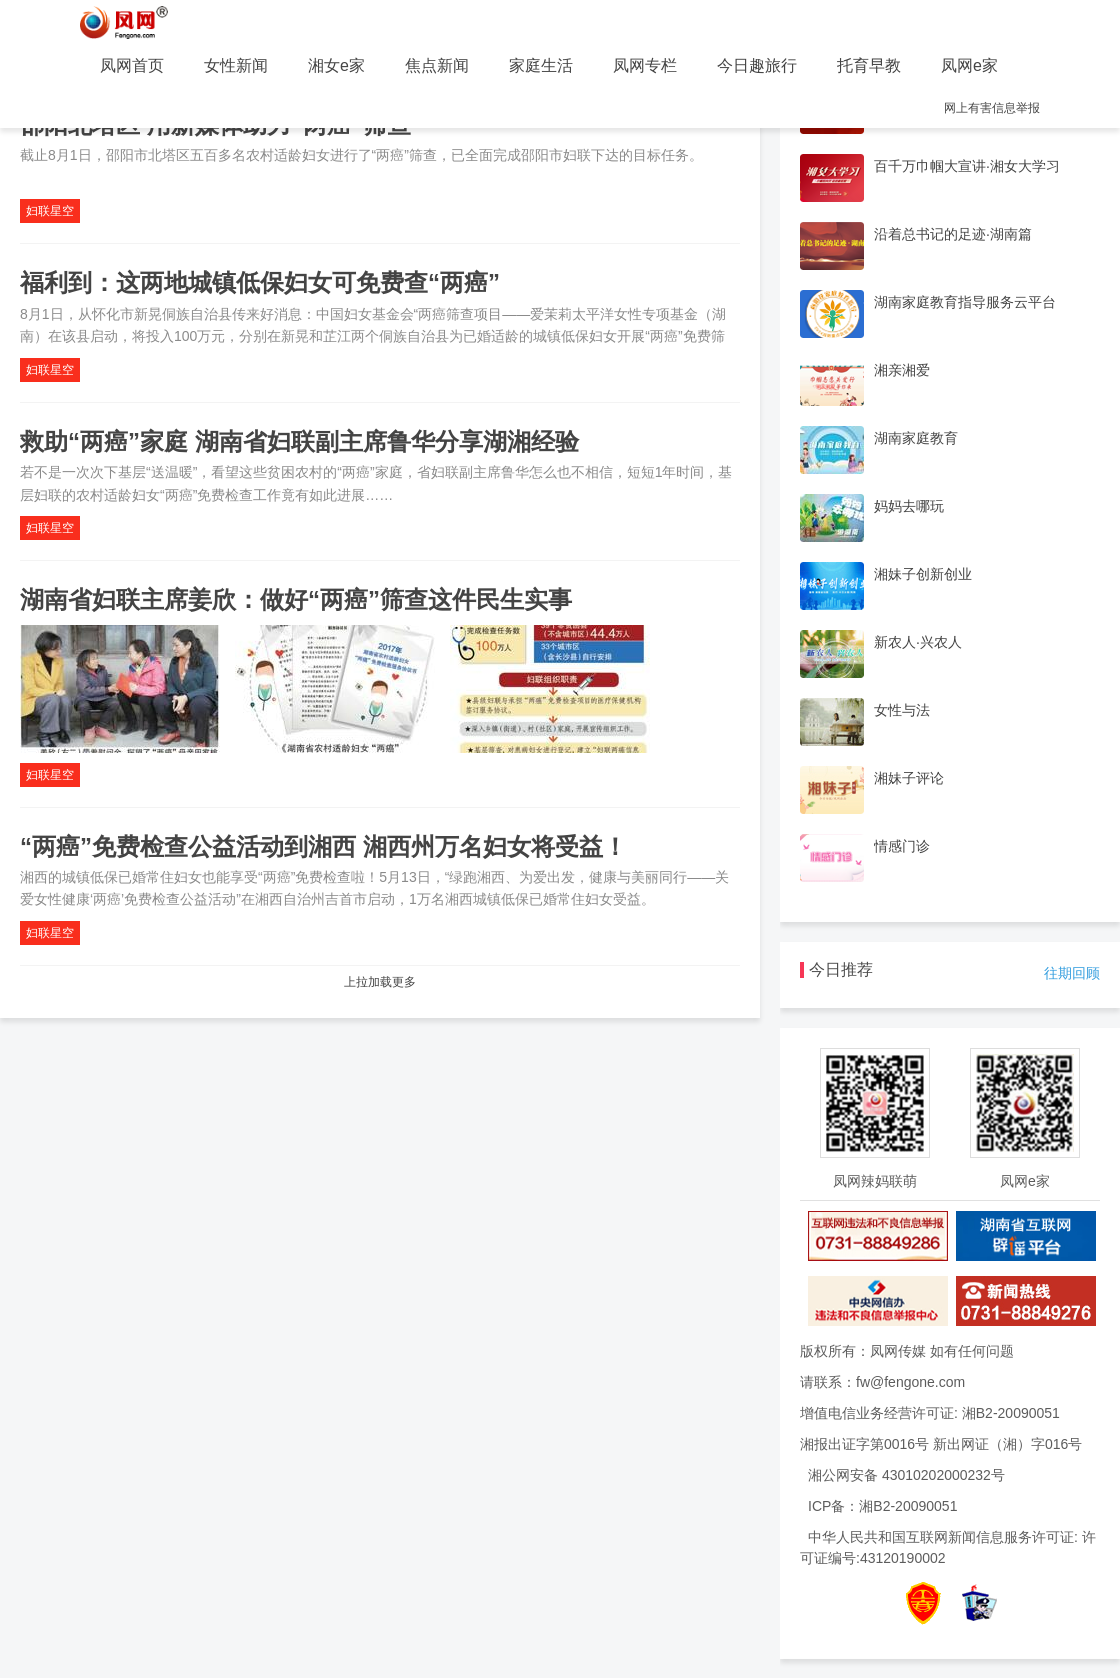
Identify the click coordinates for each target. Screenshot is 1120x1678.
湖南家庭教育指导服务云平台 (965, 302)
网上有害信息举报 (992, 108)
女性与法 (902, 710)
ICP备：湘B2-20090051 (882, 1506)
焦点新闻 (437, 65)
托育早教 (869, 65)
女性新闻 (236, 65)
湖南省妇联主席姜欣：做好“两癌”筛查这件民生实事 (296, 599)
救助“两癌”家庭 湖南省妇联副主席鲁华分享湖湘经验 (299, 441)
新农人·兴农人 (918, 642)
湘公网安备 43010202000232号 (906, 1475)
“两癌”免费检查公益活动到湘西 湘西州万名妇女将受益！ (323, 846)
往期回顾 (1072, 973)
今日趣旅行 (757, 65)
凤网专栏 (645, 65)
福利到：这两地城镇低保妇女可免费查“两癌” (260, 282)
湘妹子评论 (909, 778)
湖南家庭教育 (916, 438)
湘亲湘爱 (902, 370)
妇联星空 (50, 211)
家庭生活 (541, 65)
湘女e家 (336, 65)
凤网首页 (132, 65)
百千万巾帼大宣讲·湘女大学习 (967, 166)
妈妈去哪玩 (909, 506)
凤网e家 (969, 65)
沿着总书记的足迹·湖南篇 (953, 234)
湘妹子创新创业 (923, 574)
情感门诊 (902, 846)
